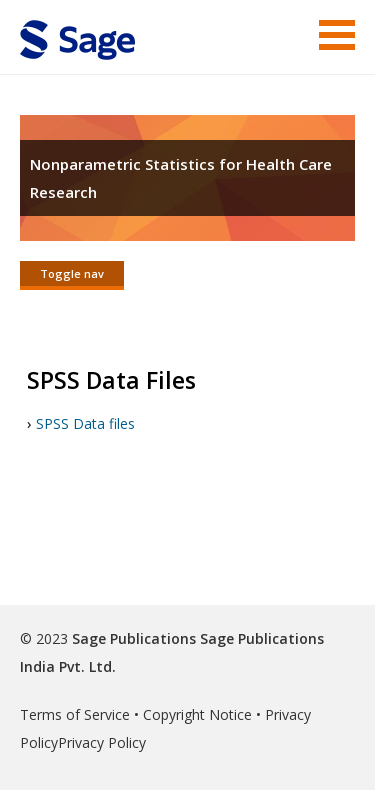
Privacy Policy (102, 742)
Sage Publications (134, 638)
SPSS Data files (85, 423)
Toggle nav (72, 273)
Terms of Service (75, 714)
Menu (337, 35)
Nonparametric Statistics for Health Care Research (181, 178)
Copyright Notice (197, 714)
